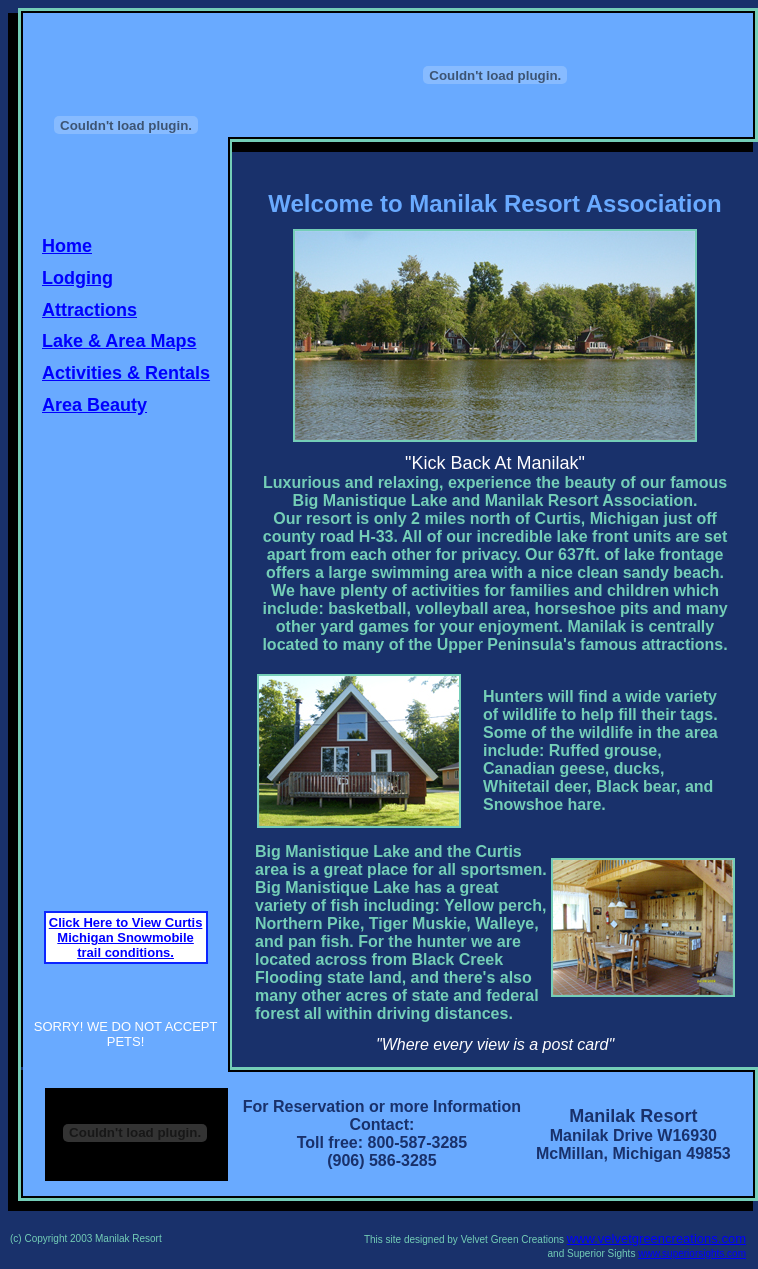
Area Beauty (94, 405)
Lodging (77, 278)
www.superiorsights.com (692, 1253)
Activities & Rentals (126, 373)
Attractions (89, 310)
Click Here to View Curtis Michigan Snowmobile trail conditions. (126, 937)
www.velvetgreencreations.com (656, 1238)
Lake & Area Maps (119, 341)
